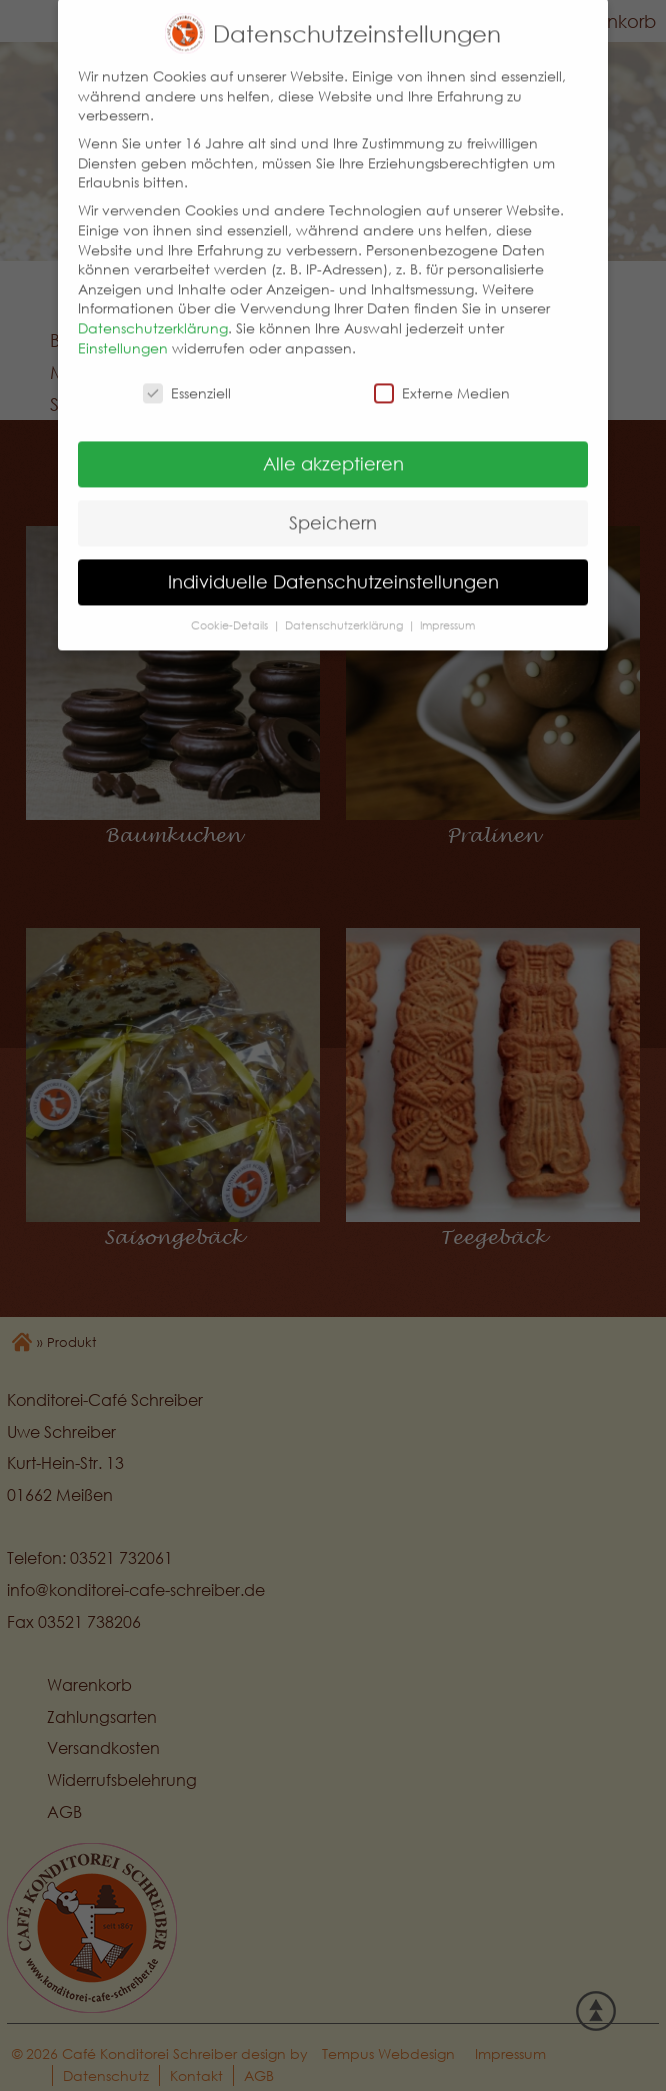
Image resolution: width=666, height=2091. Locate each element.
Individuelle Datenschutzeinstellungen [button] (333, 557)
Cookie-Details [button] (231, 601)
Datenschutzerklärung (153, 303)
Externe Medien (442, 369)
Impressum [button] (447, 601)
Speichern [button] (333, 499)
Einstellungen (123, 323)
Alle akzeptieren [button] (333, 440)
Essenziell (187, 369)
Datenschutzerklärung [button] (345, 601)
